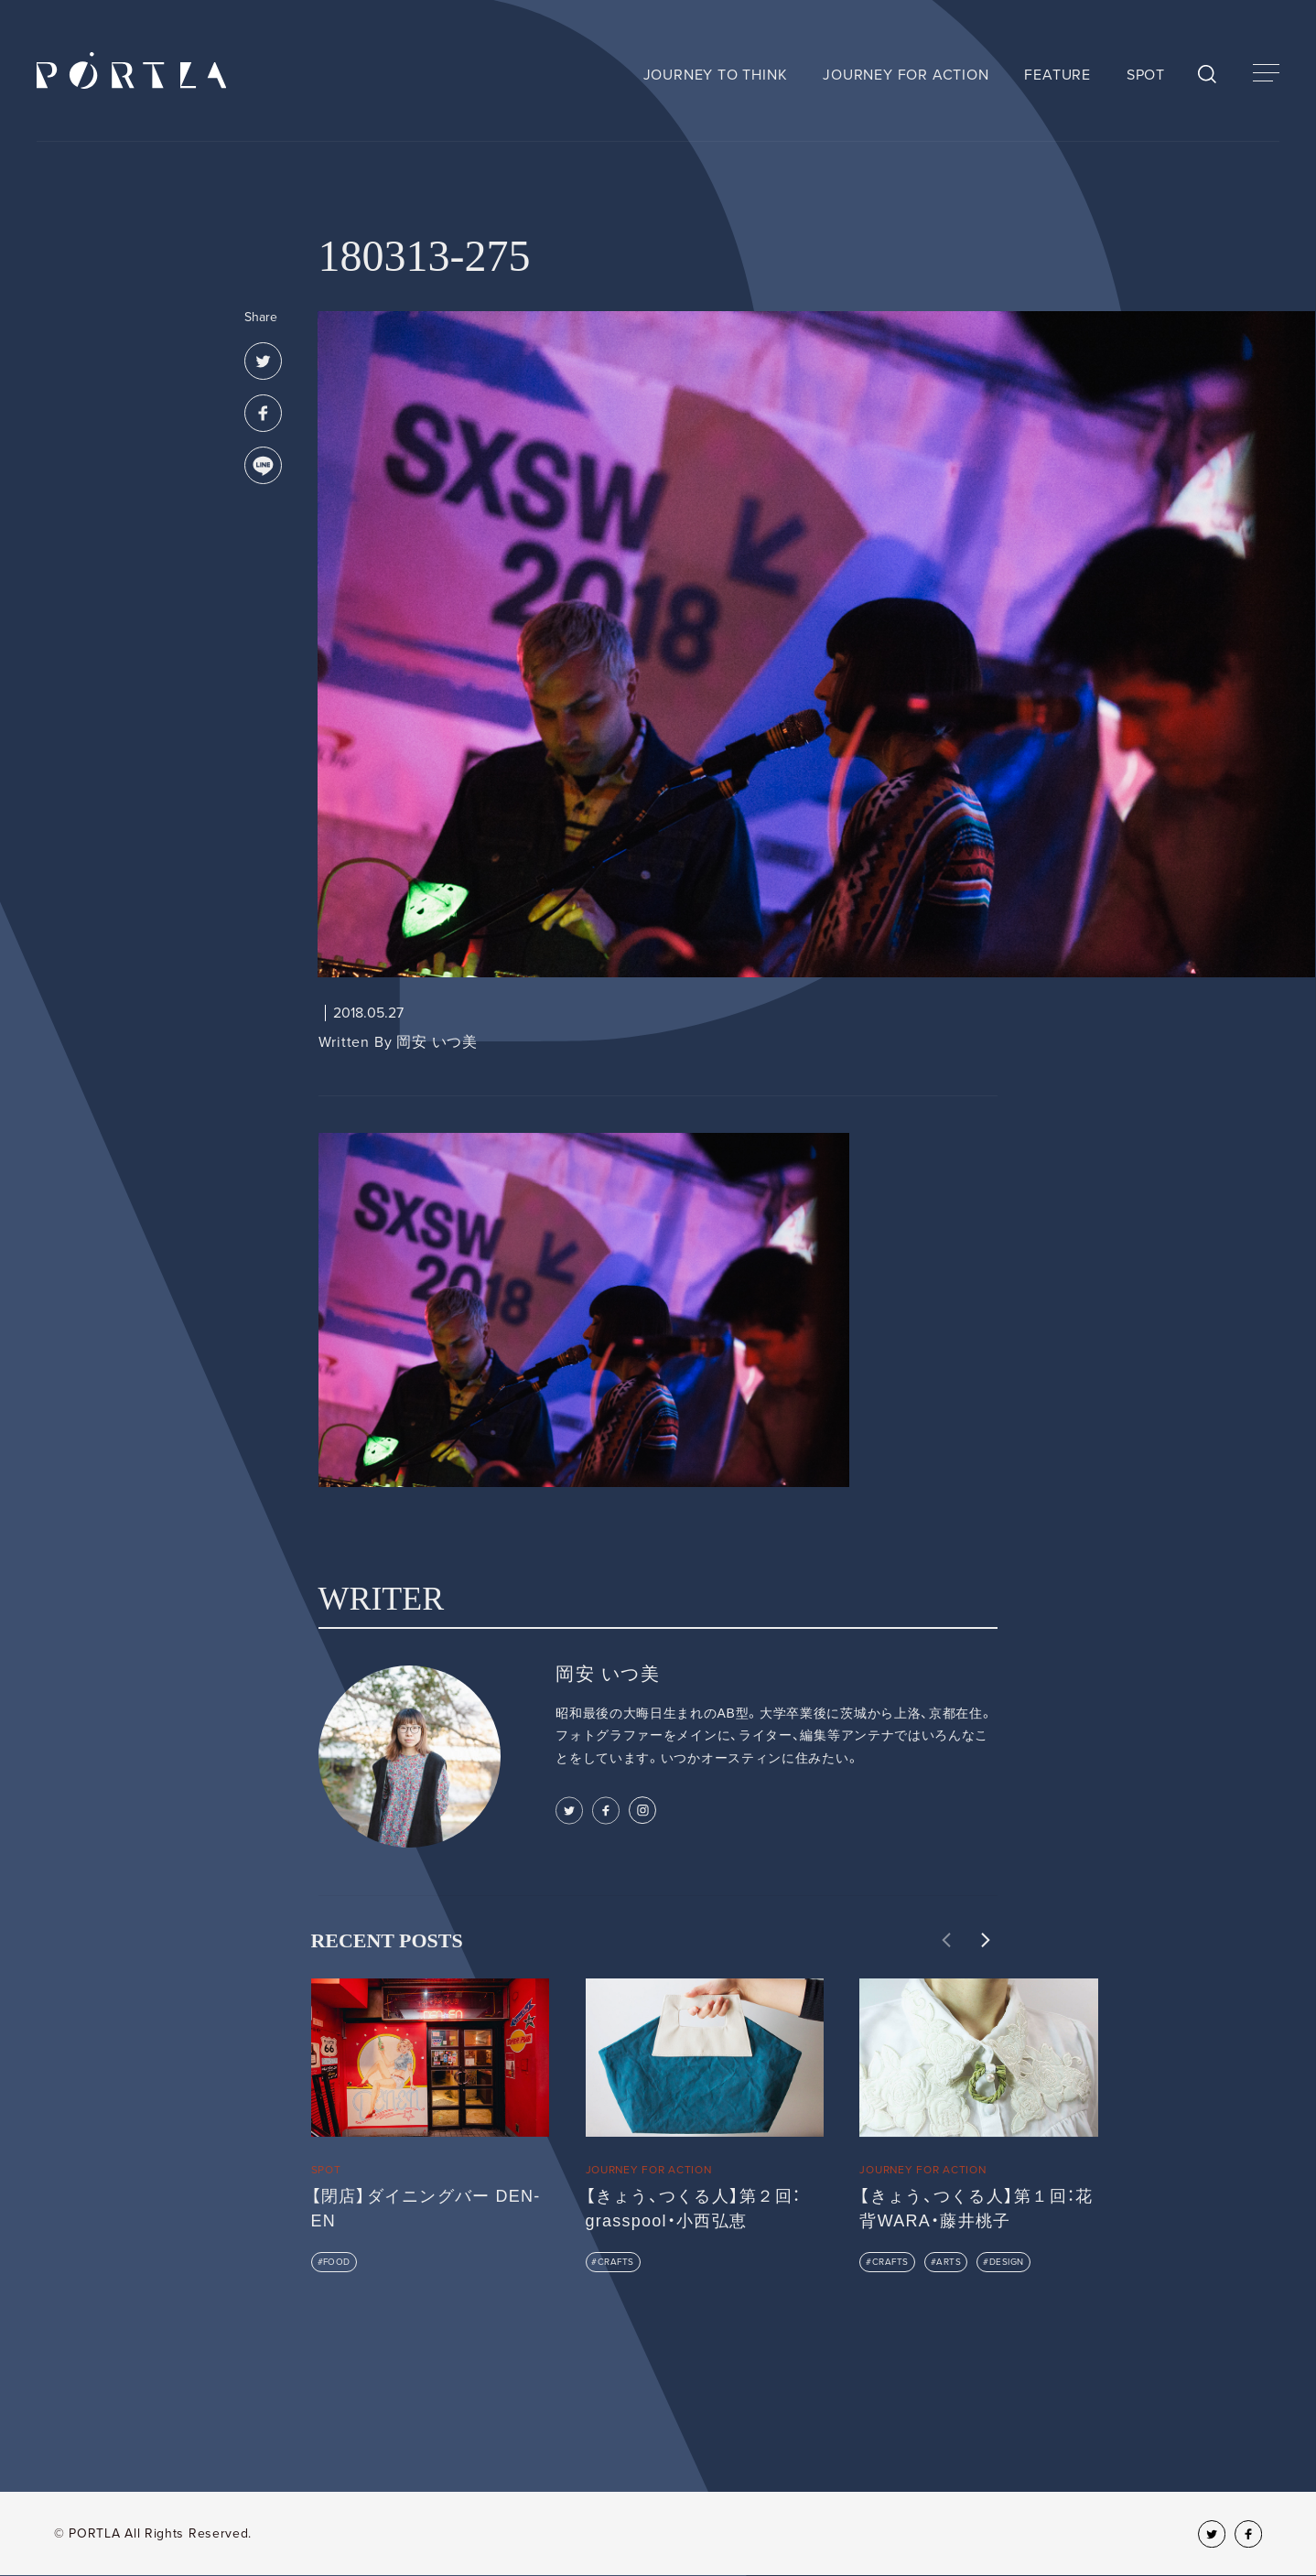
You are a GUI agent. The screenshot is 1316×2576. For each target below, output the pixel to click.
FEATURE (1057, 75)
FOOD (337, 2262)
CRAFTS (616, 2262)
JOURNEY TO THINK (715, 75)
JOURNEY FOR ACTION (905, 75)
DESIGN (1006, 2262)
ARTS (948, 2262)
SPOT (1146, 75)
